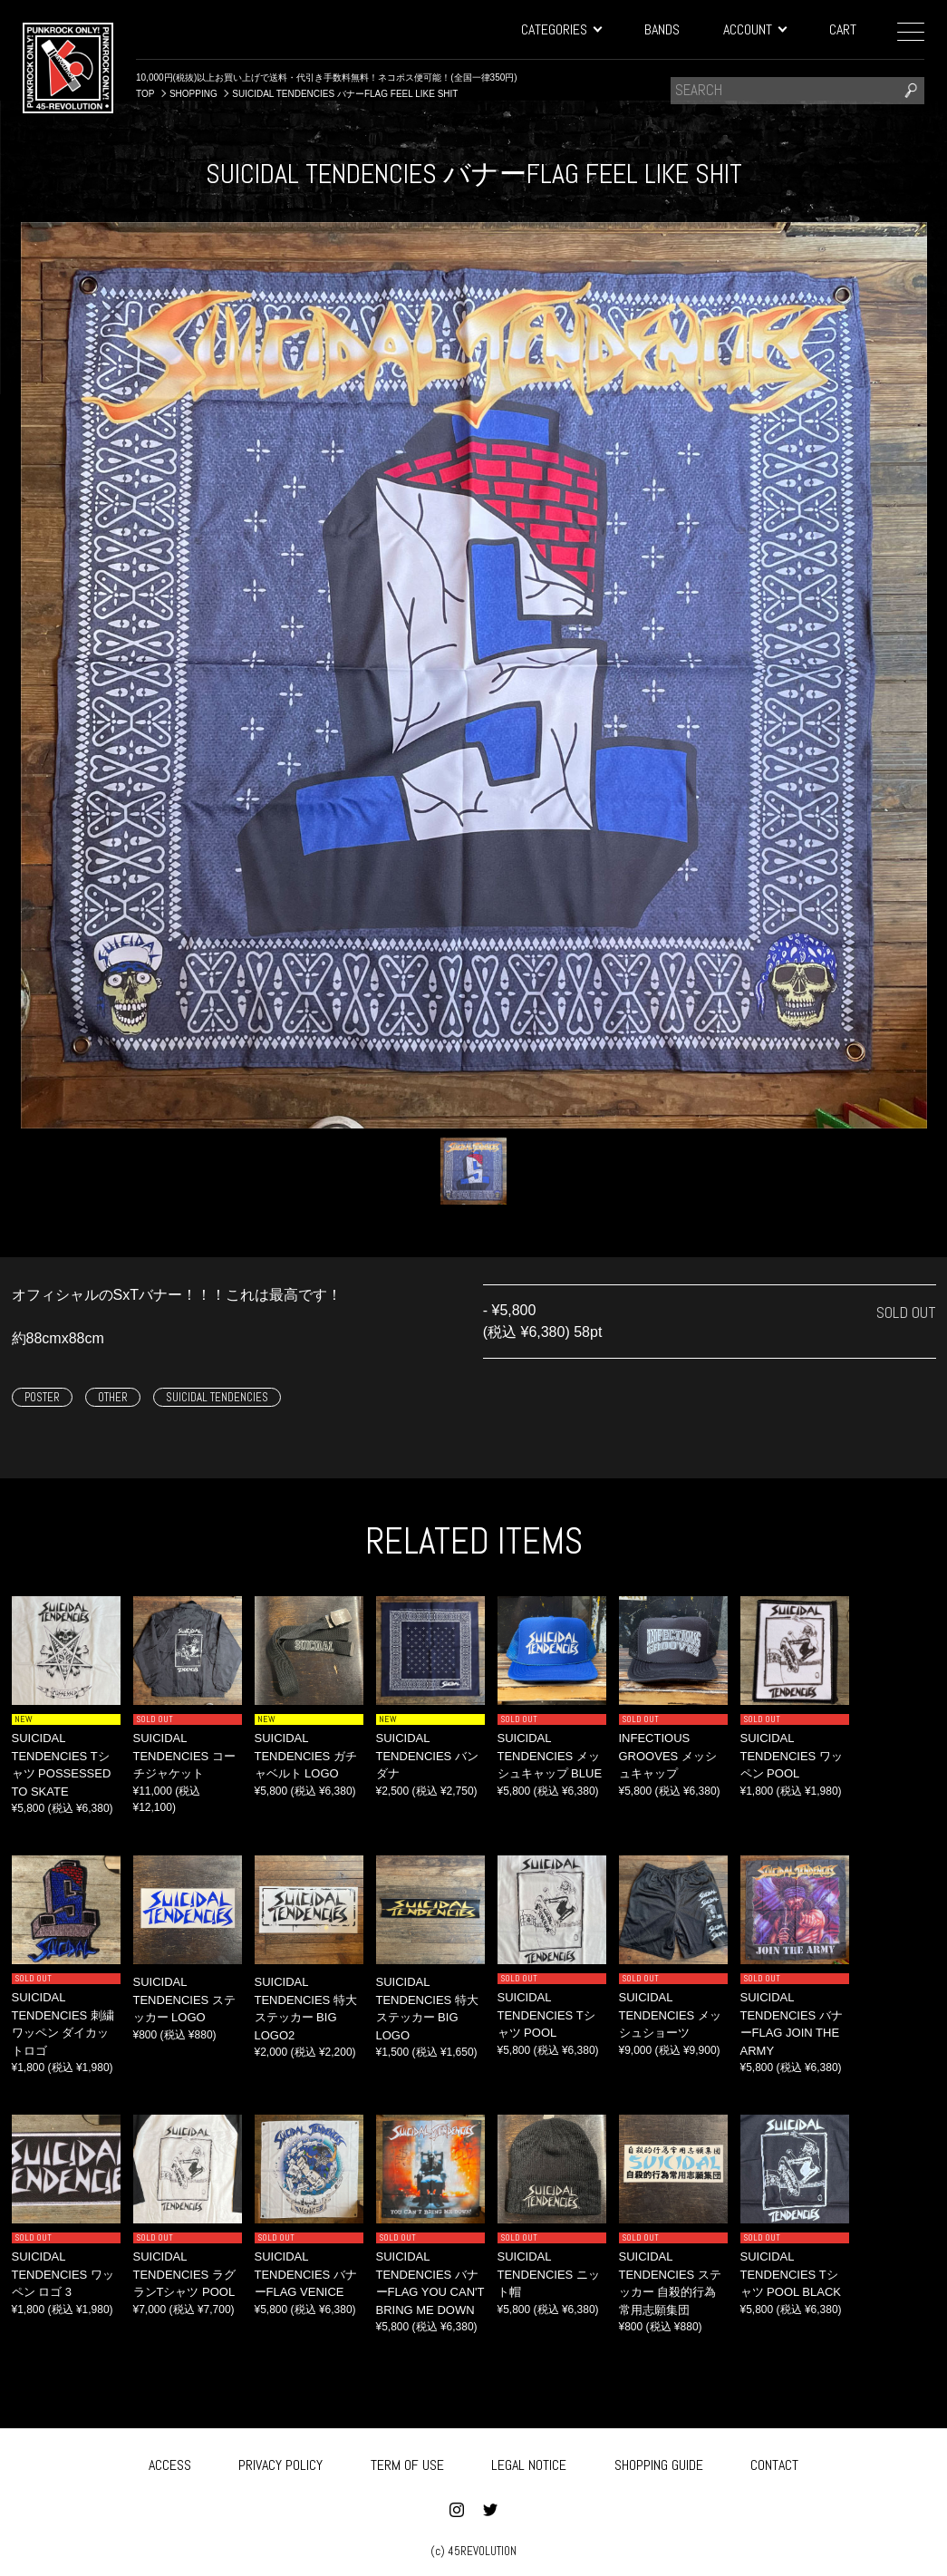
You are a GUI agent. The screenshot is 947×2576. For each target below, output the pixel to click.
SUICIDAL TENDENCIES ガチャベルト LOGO (306, 1755)
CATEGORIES (561, 29)
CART (842, 29)
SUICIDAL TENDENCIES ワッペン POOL (791, 1755)
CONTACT (774, 2461)
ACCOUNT (754, 29)
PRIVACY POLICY (280, 2461)
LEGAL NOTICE (528, 2461)
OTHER (113, 1397)
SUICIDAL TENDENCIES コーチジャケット (184, 1755)
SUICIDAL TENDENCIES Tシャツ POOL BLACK (791, 2274)
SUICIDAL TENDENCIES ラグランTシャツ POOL (184, 2274)
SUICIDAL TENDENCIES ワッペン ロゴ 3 (63, 2274)
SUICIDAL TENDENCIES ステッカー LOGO (184, 1999)
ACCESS (170, 2461)
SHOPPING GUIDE (658, 2461)
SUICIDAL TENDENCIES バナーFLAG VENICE (306, 2274)
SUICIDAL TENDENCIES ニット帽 (549, 2274)
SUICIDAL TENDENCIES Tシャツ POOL (546, 2014)
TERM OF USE (407, 2461)
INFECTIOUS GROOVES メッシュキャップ (668, 1755)
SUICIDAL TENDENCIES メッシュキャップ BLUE (550, 1755)
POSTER (42, 1397)
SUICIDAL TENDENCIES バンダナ (427, 1755)
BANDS (662, 29)
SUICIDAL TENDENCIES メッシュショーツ (670, 2014)
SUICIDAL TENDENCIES (217, 1397)
